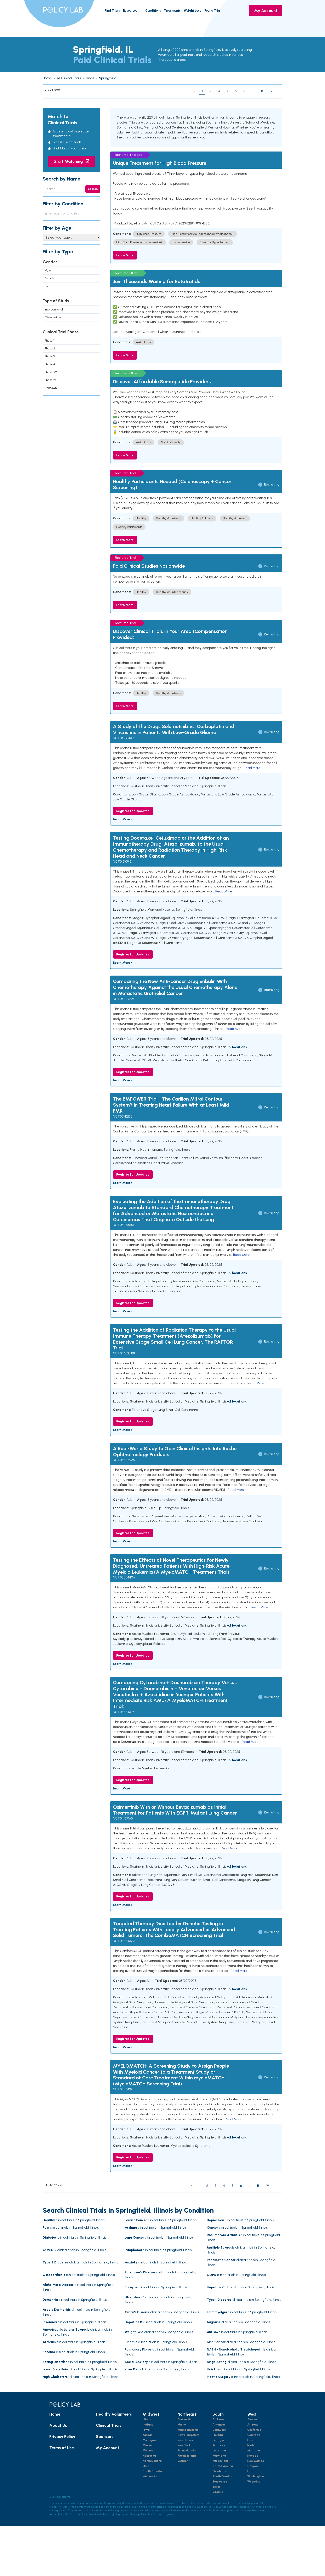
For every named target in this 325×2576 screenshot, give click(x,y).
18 (261, 91)
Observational (54, 317)
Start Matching (71, 161)
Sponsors (104, 2486)
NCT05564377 (124, 1985)
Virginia (217, 2542)
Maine (181, 2474)
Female (50, 278)
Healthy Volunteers (114, 2464)
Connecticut (185, 2469)
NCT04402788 (124, 1384)
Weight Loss (192, 10)
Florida (217, 2485)
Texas (216, 2536)
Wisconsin (149, 2526)
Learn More (128, 256)
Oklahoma (219, 2521)
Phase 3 (50, 356)
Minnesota (150, 2495)
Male (48, 270)
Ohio (146, 2516)
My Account (265, 10)
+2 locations (237, 1069)
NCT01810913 (122, 881)
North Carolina (222, 2516)
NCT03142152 (122, 1141)
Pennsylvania (186, 2500)
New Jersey (185, 2490)
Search (93, 189)
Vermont (183, 2511)
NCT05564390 (123, 2136)
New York (184, 2495)
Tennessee (219, 2531)
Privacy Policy (62, 2486)
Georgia (218, 2490)
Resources (132, 10)
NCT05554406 (124, 1613)
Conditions (153, 10)
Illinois (147, 2469)
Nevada (252, 2505)
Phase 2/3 (51, 380)
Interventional (54, 309)
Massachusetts (188, 2479)
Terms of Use (61, 2497)
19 (271, 91)
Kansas (147, 2485)
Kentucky (218, 2495)
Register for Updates (137, 829)
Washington (255, 2526)
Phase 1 (49, 340)
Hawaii (252, 2490)
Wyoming (253, 2531)
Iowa (146, 2479)
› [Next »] (279, 91)
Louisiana (219, 2500)
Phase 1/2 (51, 372)
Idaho (251, 2495)
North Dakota (152, 2511)
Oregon (252, 2516)
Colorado (254, 2485)
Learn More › (122, 839)
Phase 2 (50, 348)
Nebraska (149, 2505)
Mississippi (220, 2511)
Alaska (252, 2469)
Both (47, 286)
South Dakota (152, 2521)
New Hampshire (188, 2485)
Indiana (148, 2474)
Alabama (219, 2469)
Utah (250, 2521)
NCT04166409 (123, 754)
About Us (58, 2475)
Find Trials (112, 10)
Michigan (149, 2490)
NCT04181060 (123, 1860)
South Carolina (222, 2526)
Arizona (252, 2474)
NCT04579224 (124, 1021)
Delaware (219, 2479)
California (254, 2479)
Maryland (219, 2505)
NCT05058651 (123, 1253)
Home (54, 2464)
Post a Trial (212, 10)
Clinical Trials (108, 2475)
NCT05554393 (123, 1751)
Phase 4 (50, 364)
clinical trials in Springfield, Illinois (73, 2270)
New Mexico (255, 2511)
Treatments (172, 10)
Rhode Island (186, 2505)
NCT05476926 (124, 1493)
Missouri (149, 2500)
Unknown (51, 388)
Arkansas (219, 2474)
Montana (253, 2500)
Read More (252, 784)
